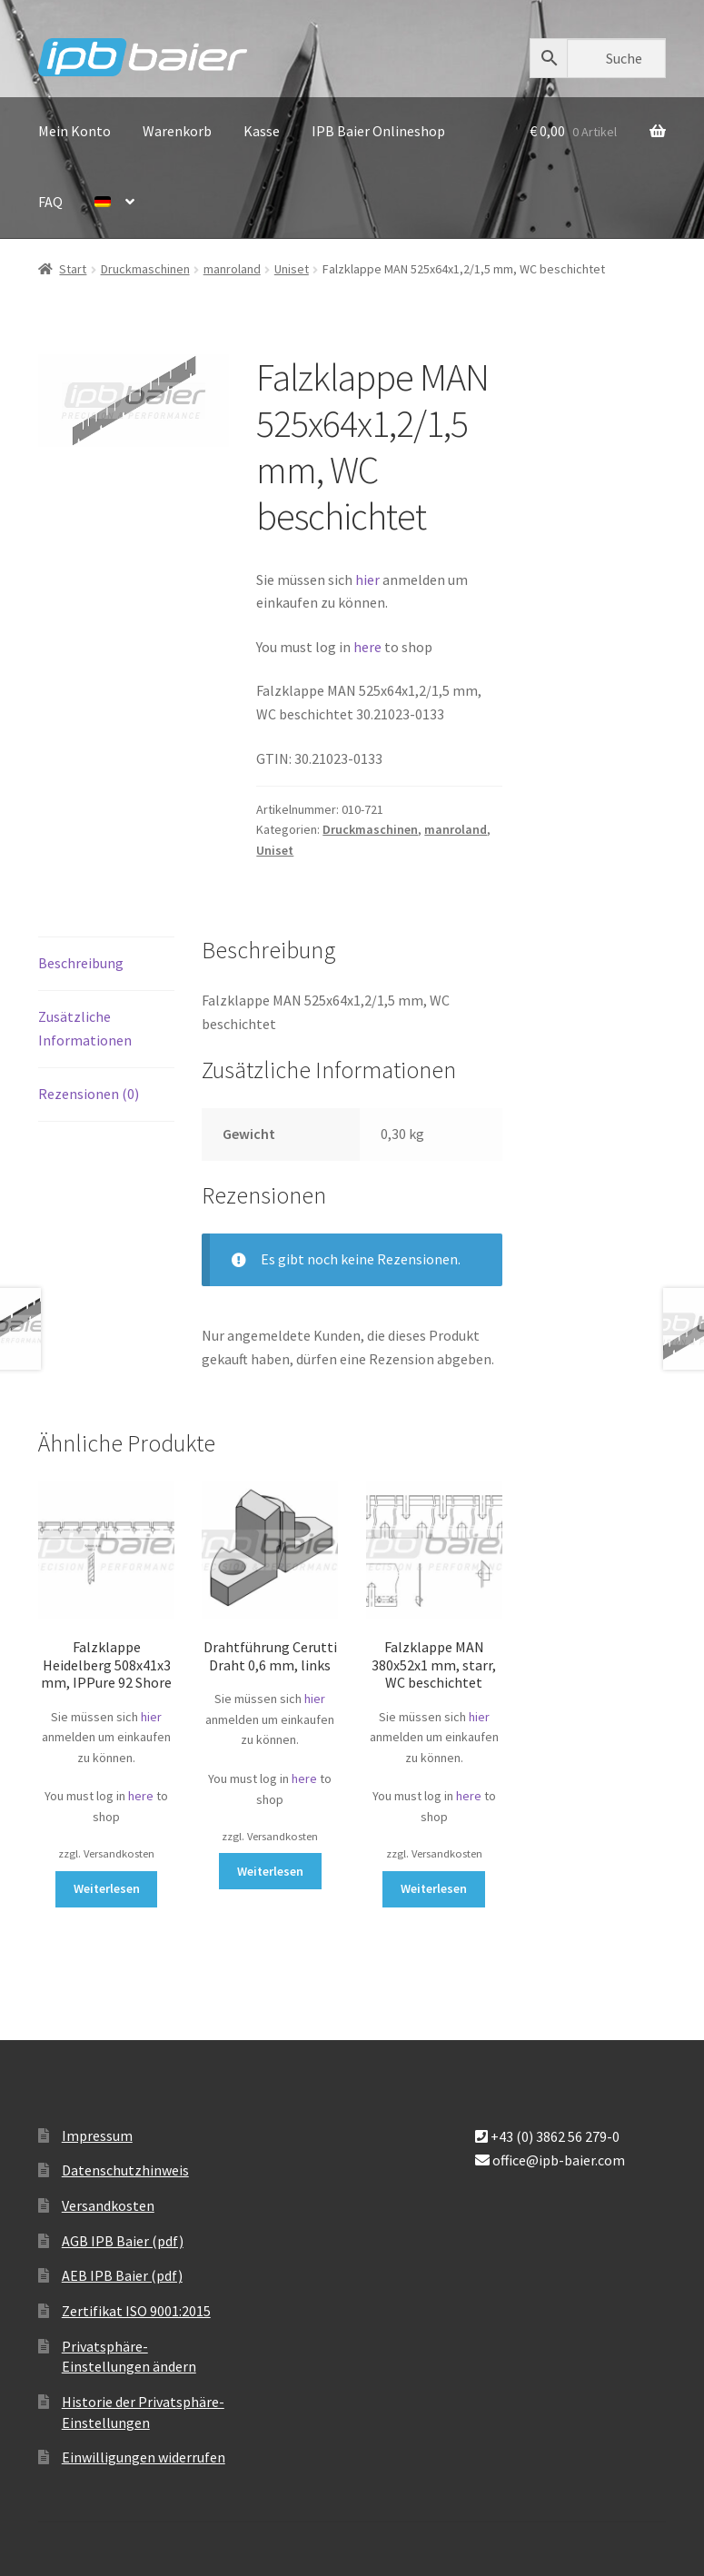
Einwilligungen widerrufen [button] (143, 2457)
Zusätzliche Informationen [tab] (85, 1028)
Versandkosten (108, 2205)
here (368, 647)
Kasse (261, 131)
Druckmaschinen (145, 269)
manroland (232, 269)
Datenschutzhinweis (125, 2170)
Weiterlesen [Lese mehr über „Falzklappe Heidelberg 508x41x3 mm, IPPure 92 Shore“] (107, 1888)
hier (367, 579)
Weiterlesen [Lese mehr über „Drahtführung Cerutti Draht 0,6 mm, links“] (270, 1871)
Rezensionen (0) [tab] (88, 1094)
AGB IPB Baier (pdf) (122, 2241)
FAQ (50, 202)
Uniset (291, 269)
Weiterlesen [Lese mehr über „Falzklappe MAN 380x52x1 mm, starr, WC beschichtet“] (434, 1888)
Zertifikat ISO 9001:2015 (136, 2311)
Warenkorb (177, 131)
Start (72, 269)
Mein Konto (74, 131)
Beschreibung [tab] (81, 963)
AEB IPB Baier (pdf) (122, 2275)
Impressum (97, 2135)
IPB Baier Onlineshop (378, 131)
